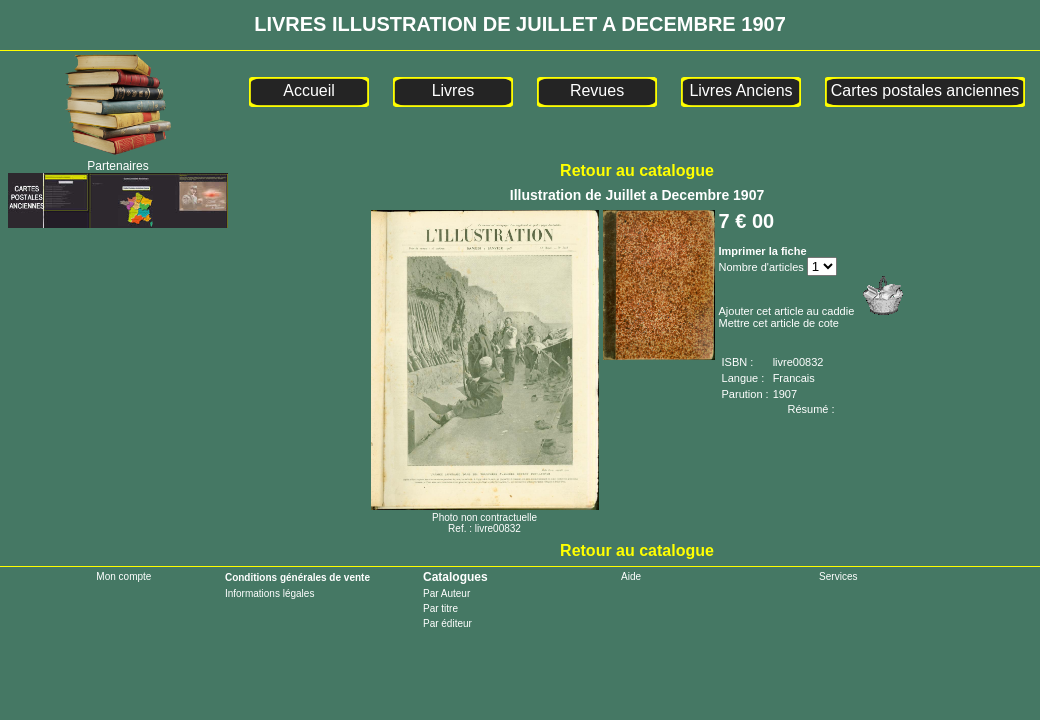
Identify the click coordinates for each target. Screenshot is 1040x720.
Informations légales (270, 593)
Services (838, 576)
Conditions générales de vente (297, 577)
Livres (453, 90)
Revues (597, 90)
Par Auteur (446, 593)
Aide (631, 576)
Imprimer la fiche (763, 251)
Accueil (309, 90)
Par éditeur (447, 623)
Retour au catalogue (637, 170)
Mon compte (123, 576)
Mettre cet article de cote (779, 323)
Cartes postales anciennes (925, 90)
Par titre (440, 608)
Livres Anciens (740, 90)
